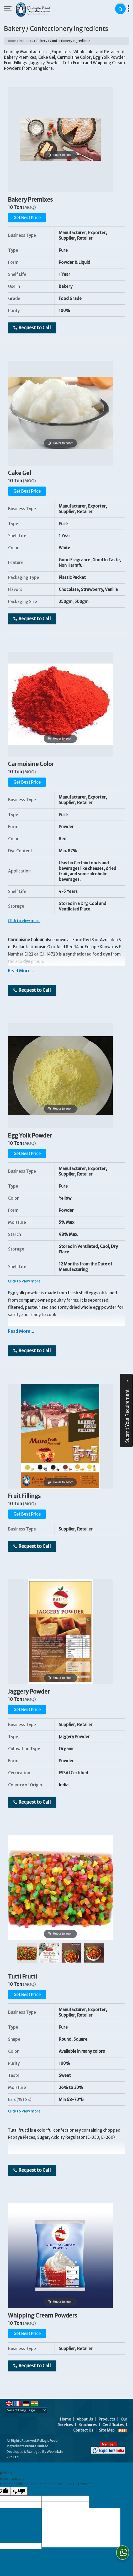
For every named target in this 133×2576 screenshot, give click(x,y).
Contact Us (83, 2430)
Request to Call (32, 328)
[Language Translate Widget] (26, 2410)
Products (26, 41)
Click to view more (24, 920)
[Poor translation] (19, 2491)
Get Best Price (27, 217)
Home (11, 41)
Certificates (113, 2424)
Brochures (87, 2424)
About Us (85, 2419)
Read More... (21, 971)
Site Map (106, 2430)
